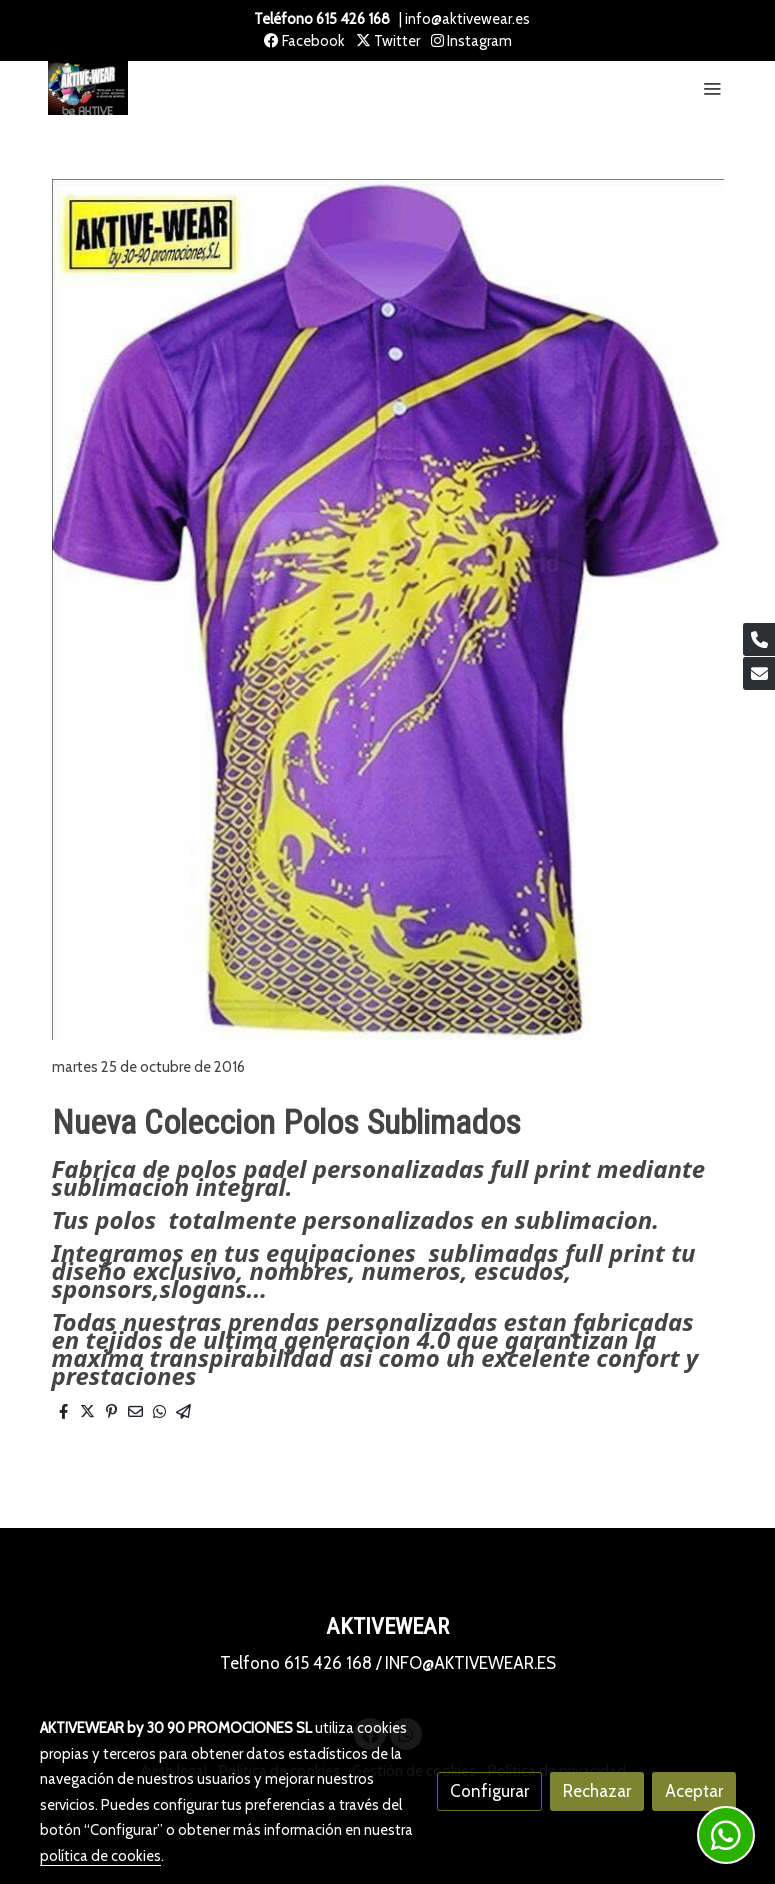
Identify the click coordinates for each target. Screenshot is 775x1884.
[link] (88, 88)
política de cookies (100, 1856)
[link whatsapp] (726, 1835)
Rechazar (597, 1791)
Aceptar (694, 1791)
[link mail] (759, 673)
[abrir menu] (712, 88)
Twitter (388, 41)
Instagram (471, 41)
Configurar (489, 1791)
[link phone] (759, 639)
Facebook (304, 41)
